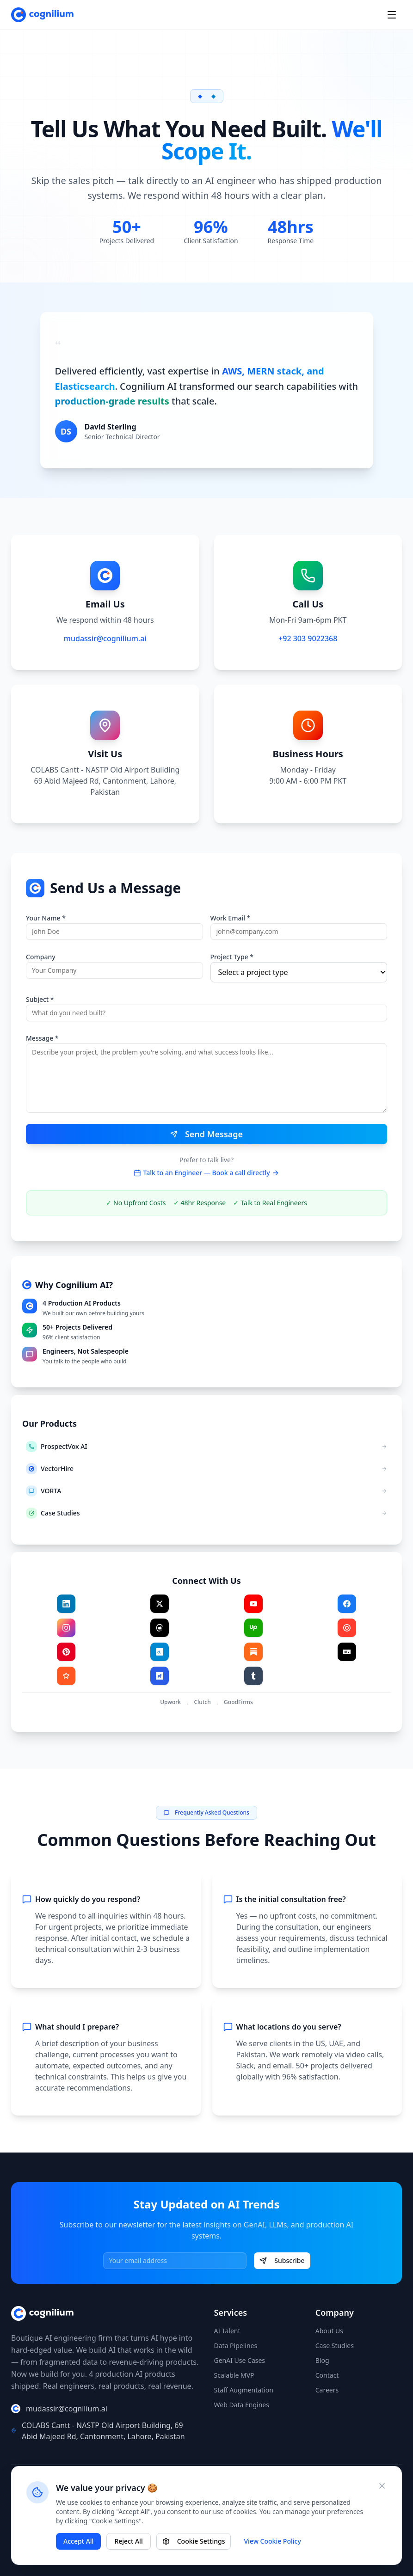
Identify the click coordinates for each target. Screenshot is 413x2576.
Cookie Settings (193, 2541)
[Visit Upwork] (253, 1628)
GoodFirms (238, 1702)
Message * (42, 1038)
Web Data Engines (241, 2404)
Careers (327, 2390)
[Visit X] (159, 1604)
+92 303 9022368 (307, 638)
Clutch (202, 1702)
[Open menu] (392, 15)
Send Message (206, 1134)
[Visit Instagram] (66, 1628)
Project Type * (231, 956)
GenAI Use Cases (239, 2360)
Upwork (170, 1702)
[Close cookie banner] (382, 2485)
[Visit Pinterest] (66, 1652)
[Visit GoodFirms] (66, 1676)
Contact (327, 2375)
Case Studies (334, 2345)
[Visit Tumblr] (253, 1676)
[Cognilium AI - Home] (42, 14)
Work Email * (230, 918)
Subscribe (281, 2260)
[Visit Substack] (253, 1652)
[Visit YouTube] (253, 1604)
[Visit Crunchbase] (159, 1652)
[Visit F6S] (159, 1676)
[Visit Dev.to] (347, 1652)
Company (40, 956)
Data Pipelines (236, 2345)
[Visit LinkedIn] (66, 1604)
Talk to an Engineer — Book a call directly (206, 1172)
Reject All (128, 2541)
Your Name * (46, 918)
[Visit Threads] (159, 1628)
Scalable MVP (234, 2375)
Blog (322, 2360)
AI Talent (227, 2330)
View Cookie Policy (272, 2541)
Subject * (40, 999)
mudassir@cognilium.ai (105, 638)
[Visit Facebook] (347, 1604)
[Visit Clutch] (347, 1628)
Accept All (78, 2541)
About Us (329, 2330)
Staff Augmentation (243, 2390)
